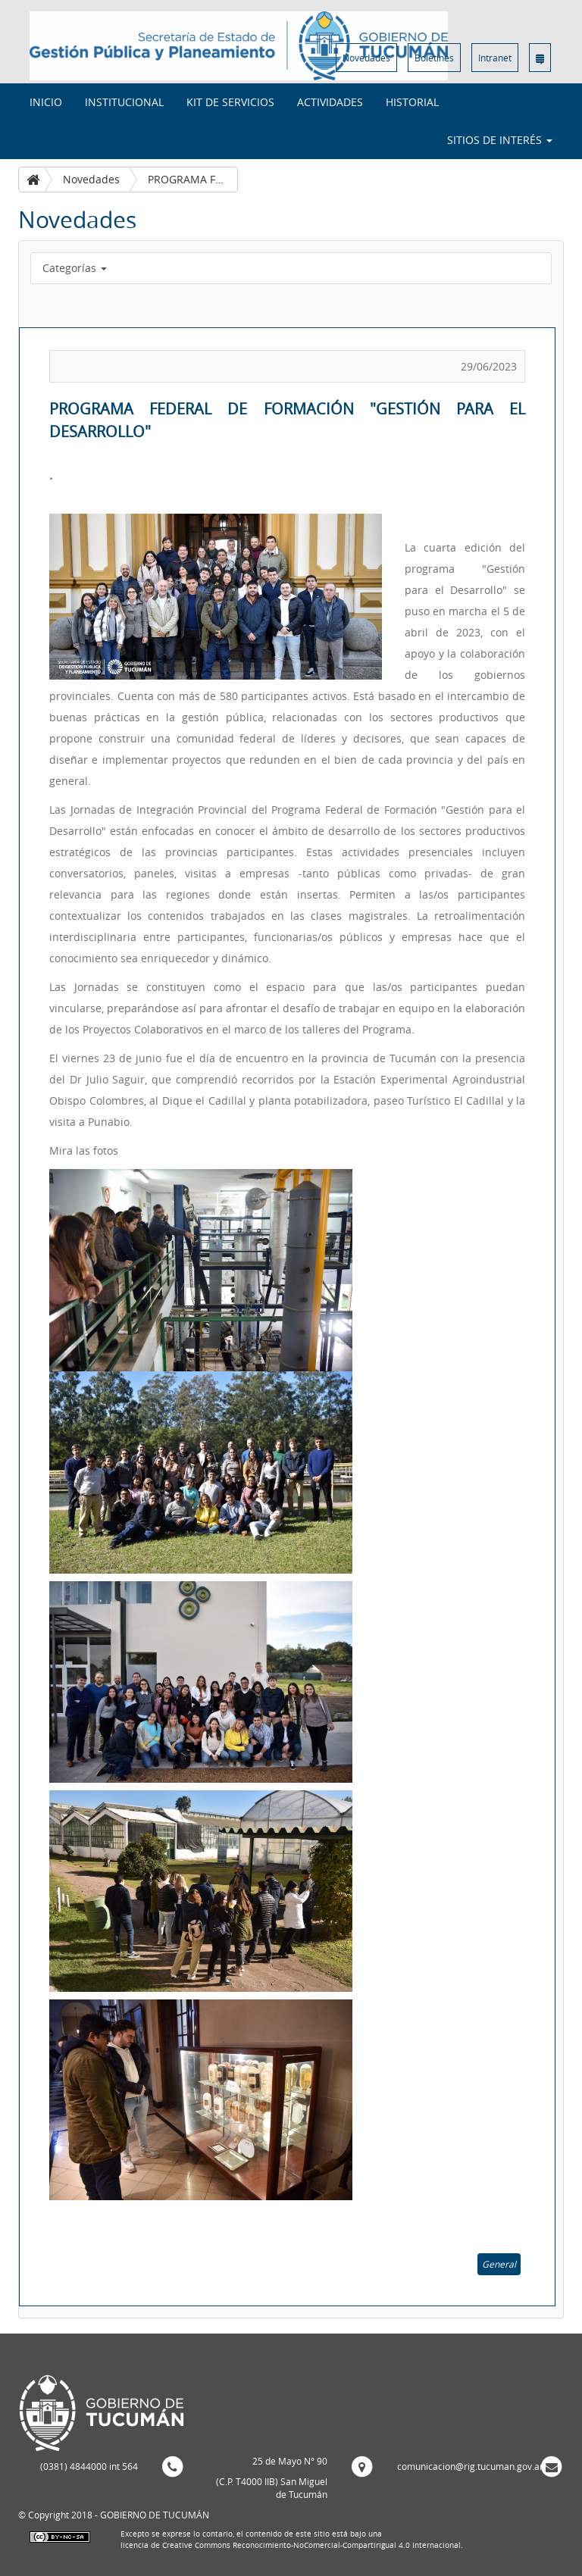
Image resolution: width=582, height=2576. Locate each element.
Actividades (330, 102)
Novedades (366, 58)
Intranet (495, 58)
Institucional (124, 102)
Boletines (434, 58)
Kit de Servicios (230, 102)
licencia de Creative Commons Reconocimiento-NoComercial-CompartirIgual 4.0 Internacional (290, 2545)
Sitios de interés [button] (499, 140)
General (499, 2264)
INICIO (46, 102)
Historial (412, 102)
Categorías (74, 268)
